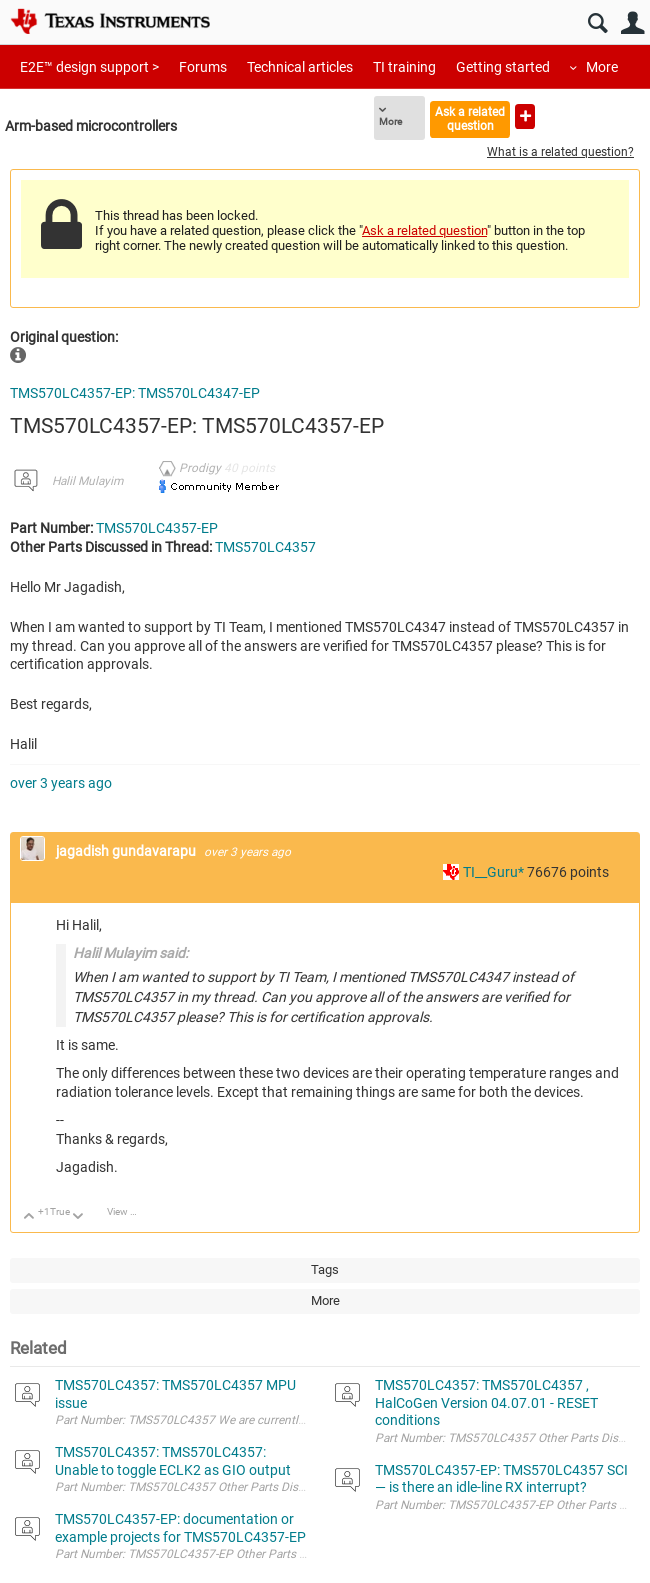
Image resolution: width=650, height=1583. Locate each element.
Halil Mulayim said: (130, 953)
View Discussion (129, 1211)
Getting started (503, 67)
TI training (404, 67)
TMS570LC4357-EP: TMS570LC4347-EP (135, 393)
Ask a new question (525, 116)
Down (78, 1217)
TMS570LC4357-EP (157, 528)
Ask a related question (470, 118)
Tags (325, 1269)
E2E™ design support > (89, 67)
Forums (203, 67)
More (602, 67)
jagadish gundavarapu (127, 851)
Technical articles (300, 67)
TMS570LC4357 (265, 547)
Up (29, 1217)
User (632, 23)
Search (597, 23)
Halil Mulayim (87, 481)
